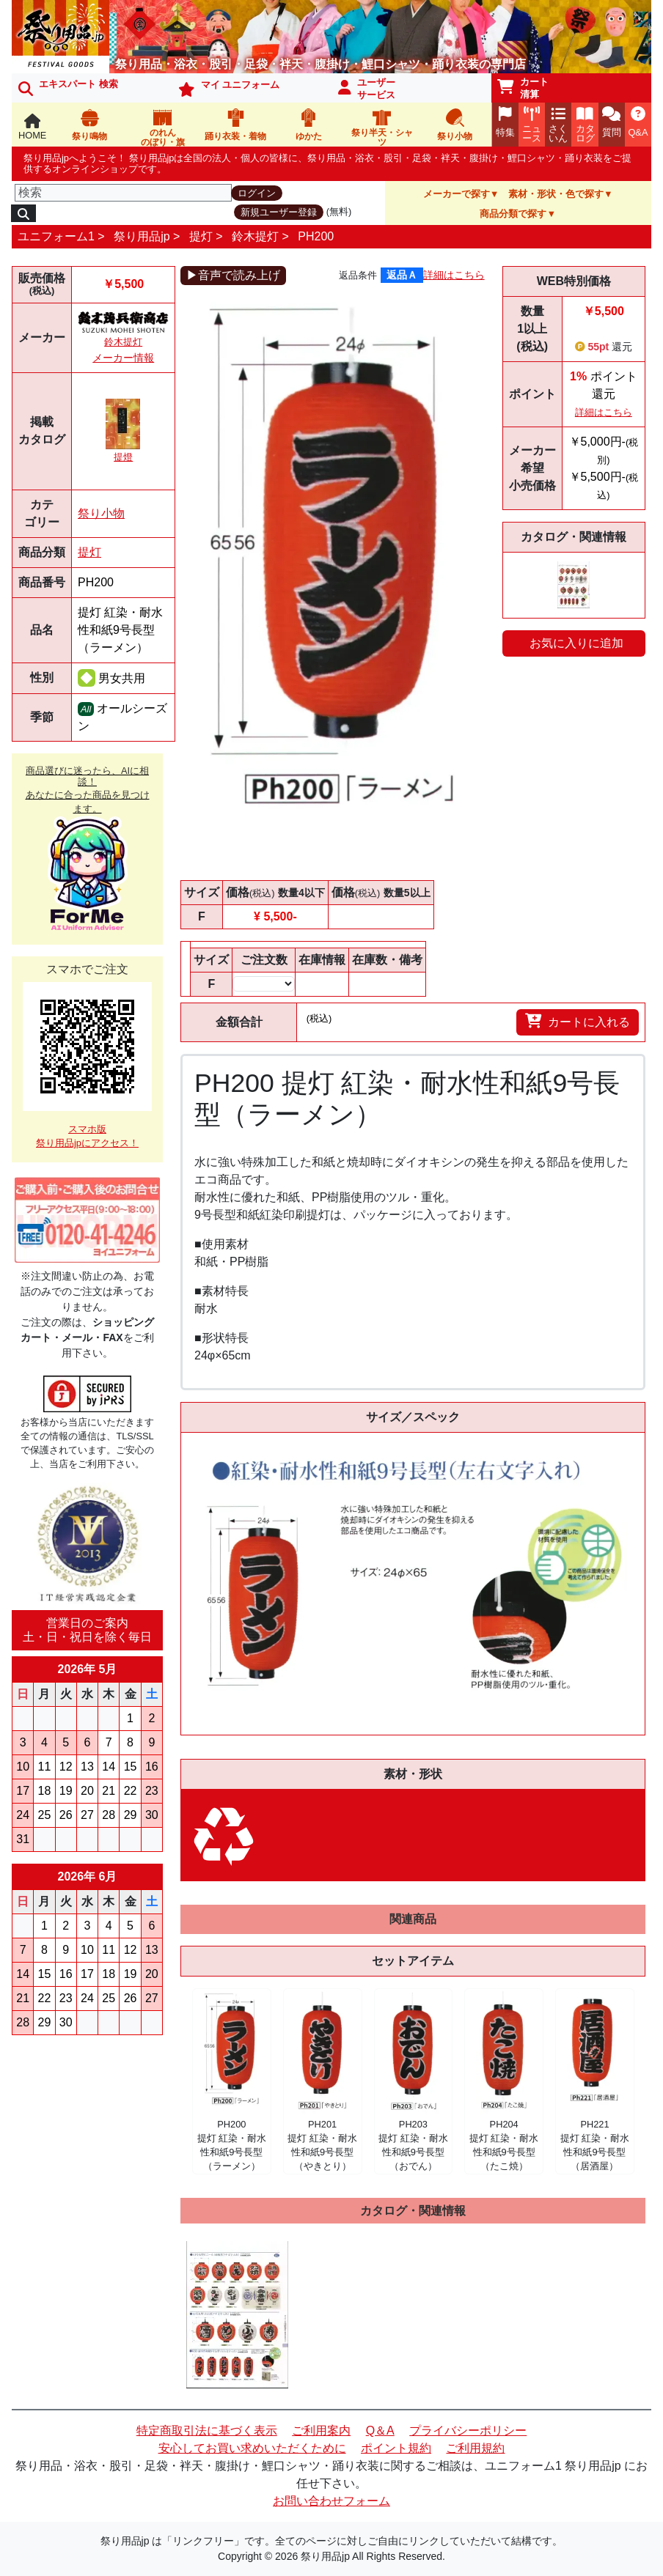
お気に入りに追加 (576, 643)
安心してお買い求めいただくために (252, 2448)
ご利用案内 (321, 2430)
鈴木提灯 (255, 236)
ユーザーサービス (366, 88)
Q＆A (380, 2430)
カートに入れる (577, 1021)
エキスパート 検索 (68, 87)
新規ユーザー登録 (279, 212)
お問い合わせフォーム (331, 2501)
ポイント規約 (396, 2448)
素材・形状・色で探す (556, 193)
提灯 (201, 236)
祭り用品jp (141, 236)
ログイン (257, 193)
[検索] (123, 193)
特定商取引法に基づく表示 (206, 2430)
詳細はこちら (454, 275)
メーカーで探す (456, 193)
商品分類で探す (513, 213)
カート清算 (523, 88)
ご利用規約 (475, 2448)
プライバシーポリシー (468, 2430)
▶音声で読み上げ (233, 275)
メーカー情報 (123, 357)
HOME (32, 127)
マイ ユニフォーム (228, 88)
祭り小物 (101, 513)
